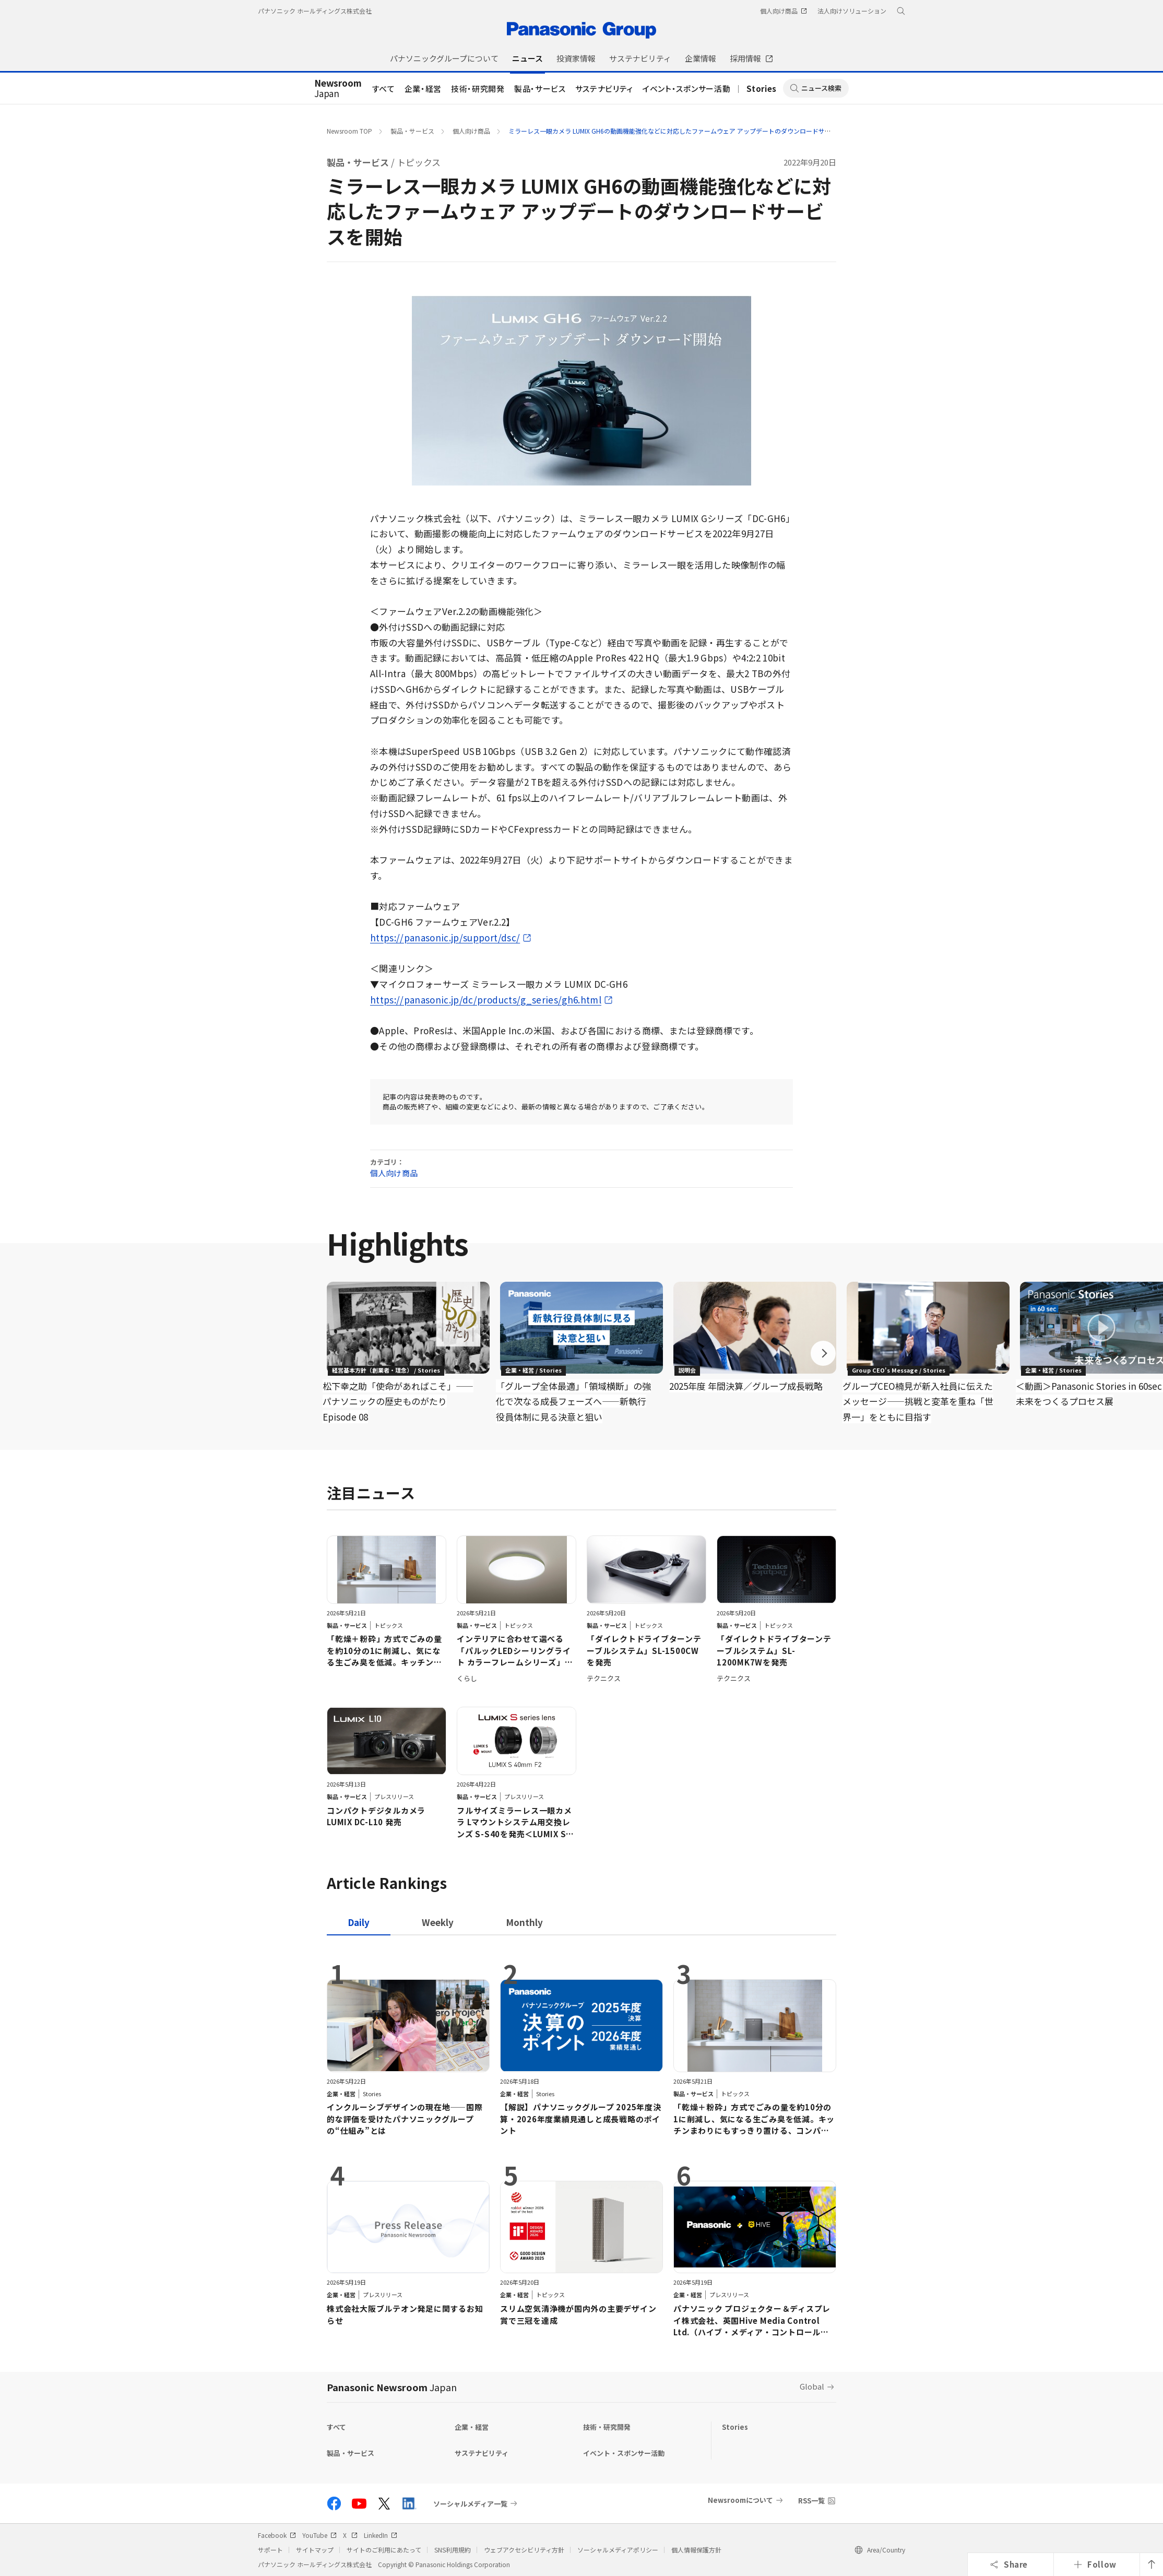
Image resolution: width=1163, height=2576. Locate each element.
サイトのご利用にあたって (384, 2549)
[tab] (437, 1922)
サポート (270, 2549)
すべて (383, 88)
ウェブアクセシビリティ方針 (524, 2549)
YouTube (319, 2535)
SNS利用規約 (452, 2549)
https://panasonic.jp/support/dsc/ (445, 937)
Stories (761, 88)
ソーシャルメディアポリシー (617, 2549)
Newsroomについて (740, 2500)
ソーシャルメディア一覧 (470, 2503)
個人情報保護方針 (696, 2549)
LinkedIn (380, 2535)
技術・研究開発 (478, 88)
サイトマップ (315, 2549)
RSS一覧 (811, 2501)
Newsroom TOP (349, 130)
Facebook (277, 2535)
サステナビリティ (604, 88)
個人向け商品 (471, 130)
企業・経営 (423, 88)
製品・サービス (540, 88)
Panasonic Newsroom (392, 2387)
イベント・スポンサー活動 (686, 88)
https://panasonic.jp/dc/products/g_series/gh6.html (485, 999)
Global (812, 2386)
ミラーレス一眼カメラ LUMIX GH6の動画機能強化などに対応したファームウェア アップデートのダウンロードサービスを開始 (685, 130)
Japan (338, 89)
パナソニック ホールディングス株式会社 (315, 10)
